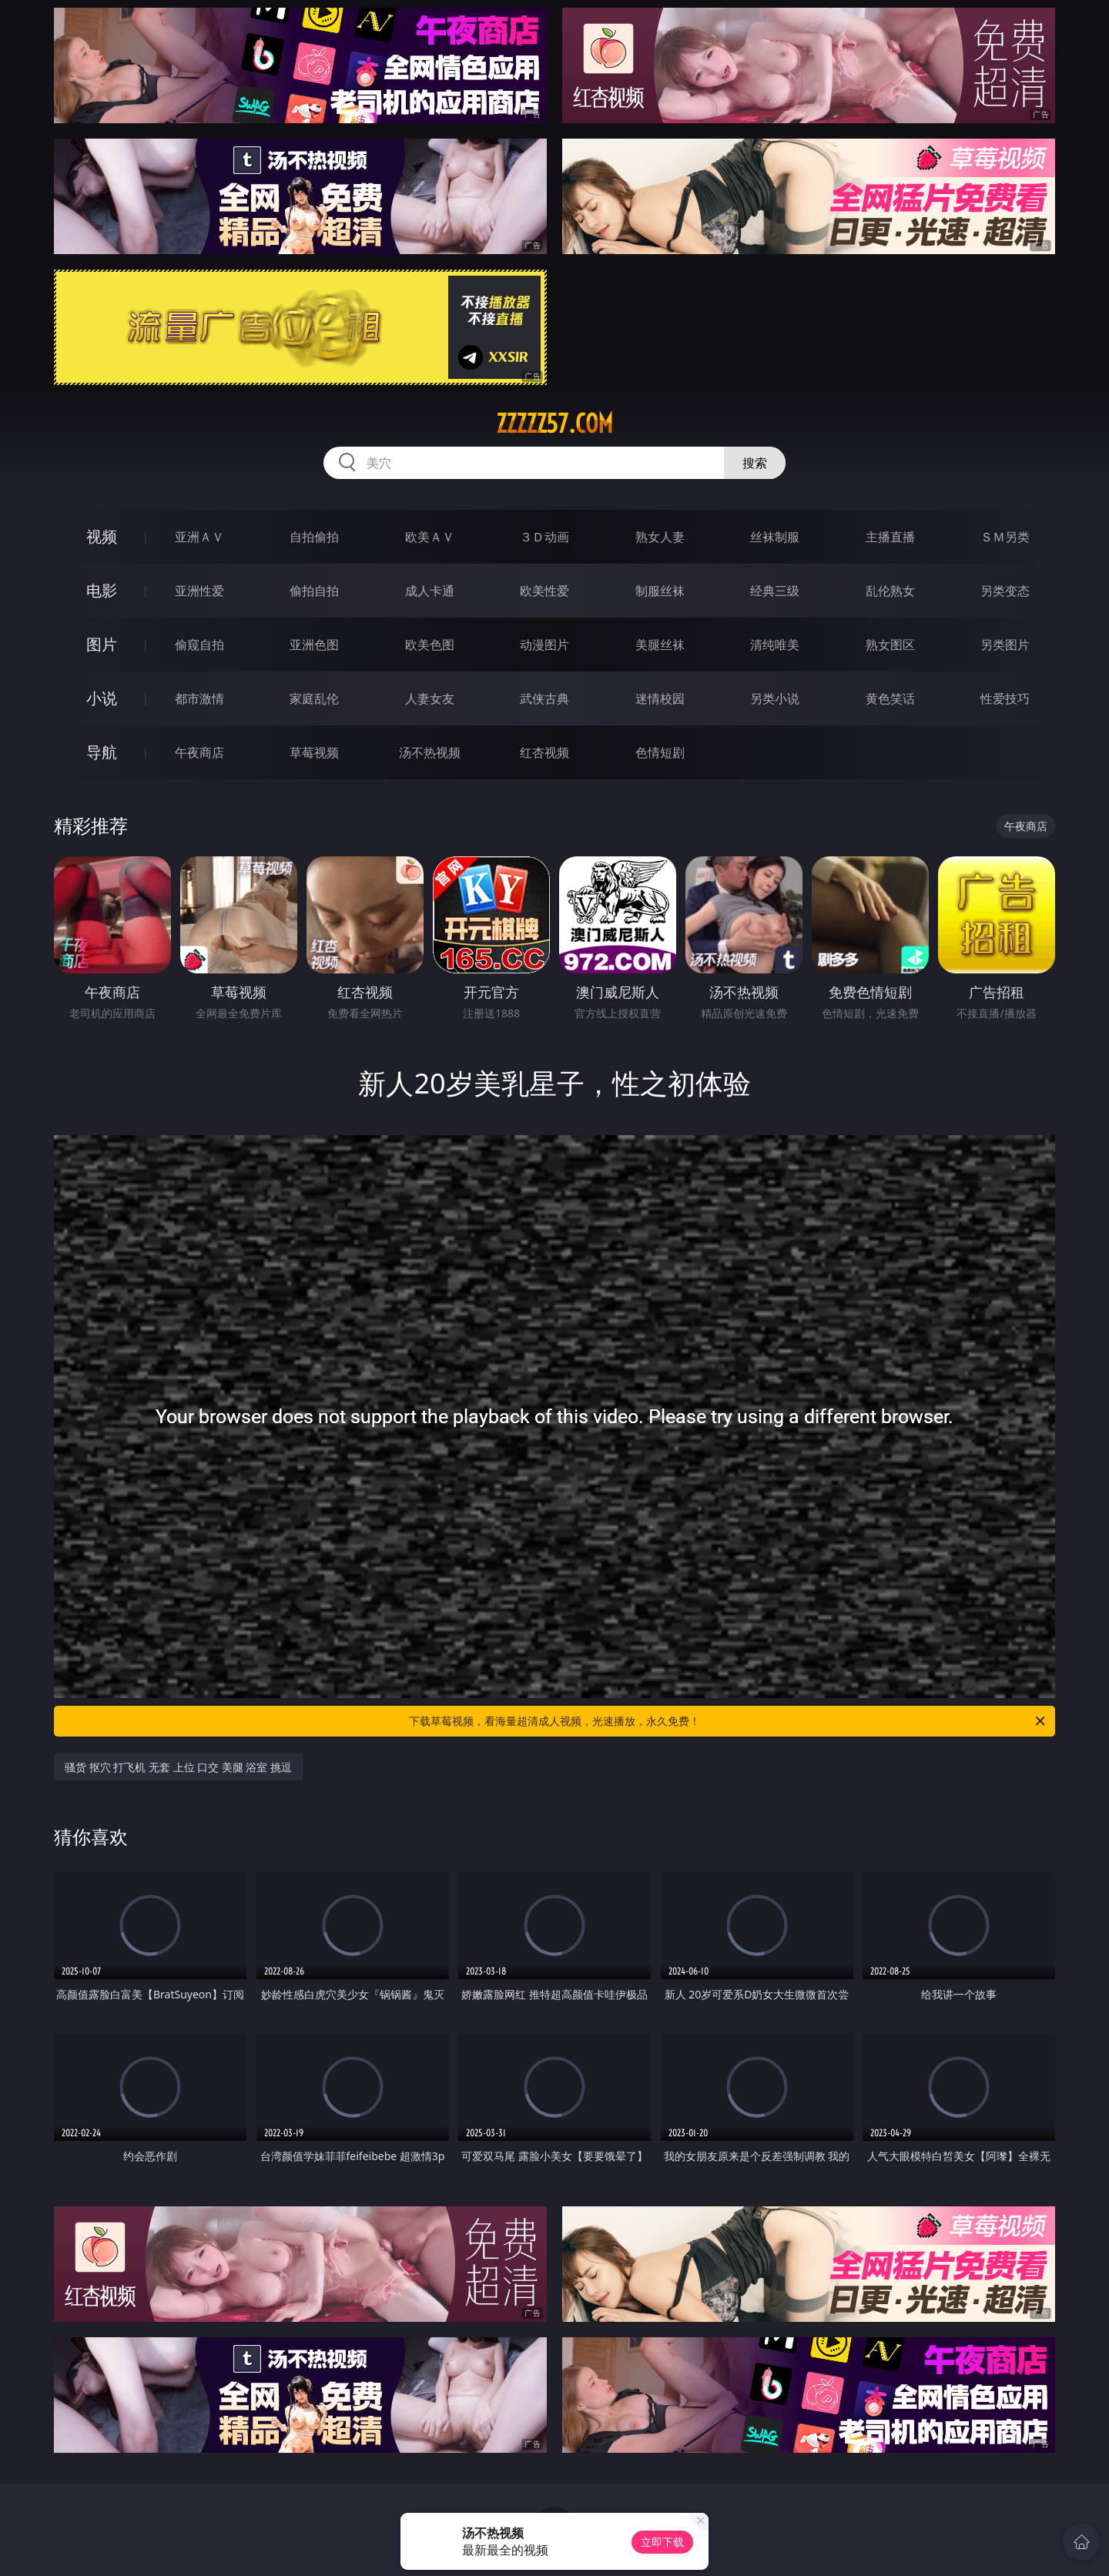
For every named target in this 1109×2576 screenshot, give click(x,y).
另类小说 (774, 698)
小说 (101, 698)
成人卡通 (429, 590)
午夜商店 (199, 752)
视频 (101, 536)
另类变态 (1005, 590)
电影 (101, 590)
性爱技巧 (1005, 698)
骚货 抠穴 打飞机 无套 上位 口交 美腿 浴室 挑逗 (178, 1767)
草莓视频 (314, 752)
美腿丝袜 (660, 644)
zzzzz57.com (554, 423)
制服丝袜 (660, 590)
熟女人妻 (660, 536)
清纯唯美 (774, 644)
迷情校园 (660, 698)
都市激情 (199, 698)
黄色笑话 (890, 698)
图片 (101, 644)
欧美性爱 (544, 590)
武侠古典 (544, 698)
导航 (101, 752)
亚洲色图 (314, 644)
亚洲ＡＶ (199, 536)
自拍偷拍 (314, 536)
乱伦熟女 (890, 590)
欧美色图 (429, 644)
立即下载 (662, 2541)
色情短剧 (660, 752)
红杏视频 (544, 752)
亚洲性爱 (199, 590)
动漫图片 (544, 644)
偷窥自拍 (199, 644)
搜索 (754, 462)
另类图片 (1005, 644)
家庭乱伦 (314, 698)
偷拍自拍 (314, 590)
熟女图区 (890, 644)
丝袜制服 (774, 536)
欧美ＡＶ (429, 536)
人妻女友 (429, 698)
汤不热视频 (430, 752)
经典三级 (774, 590)
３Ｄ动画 (544, 536)
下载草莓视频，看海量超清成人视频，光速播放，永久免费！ (728, 1721)
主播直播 (890, 536)
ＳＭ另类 (1005, 536)
